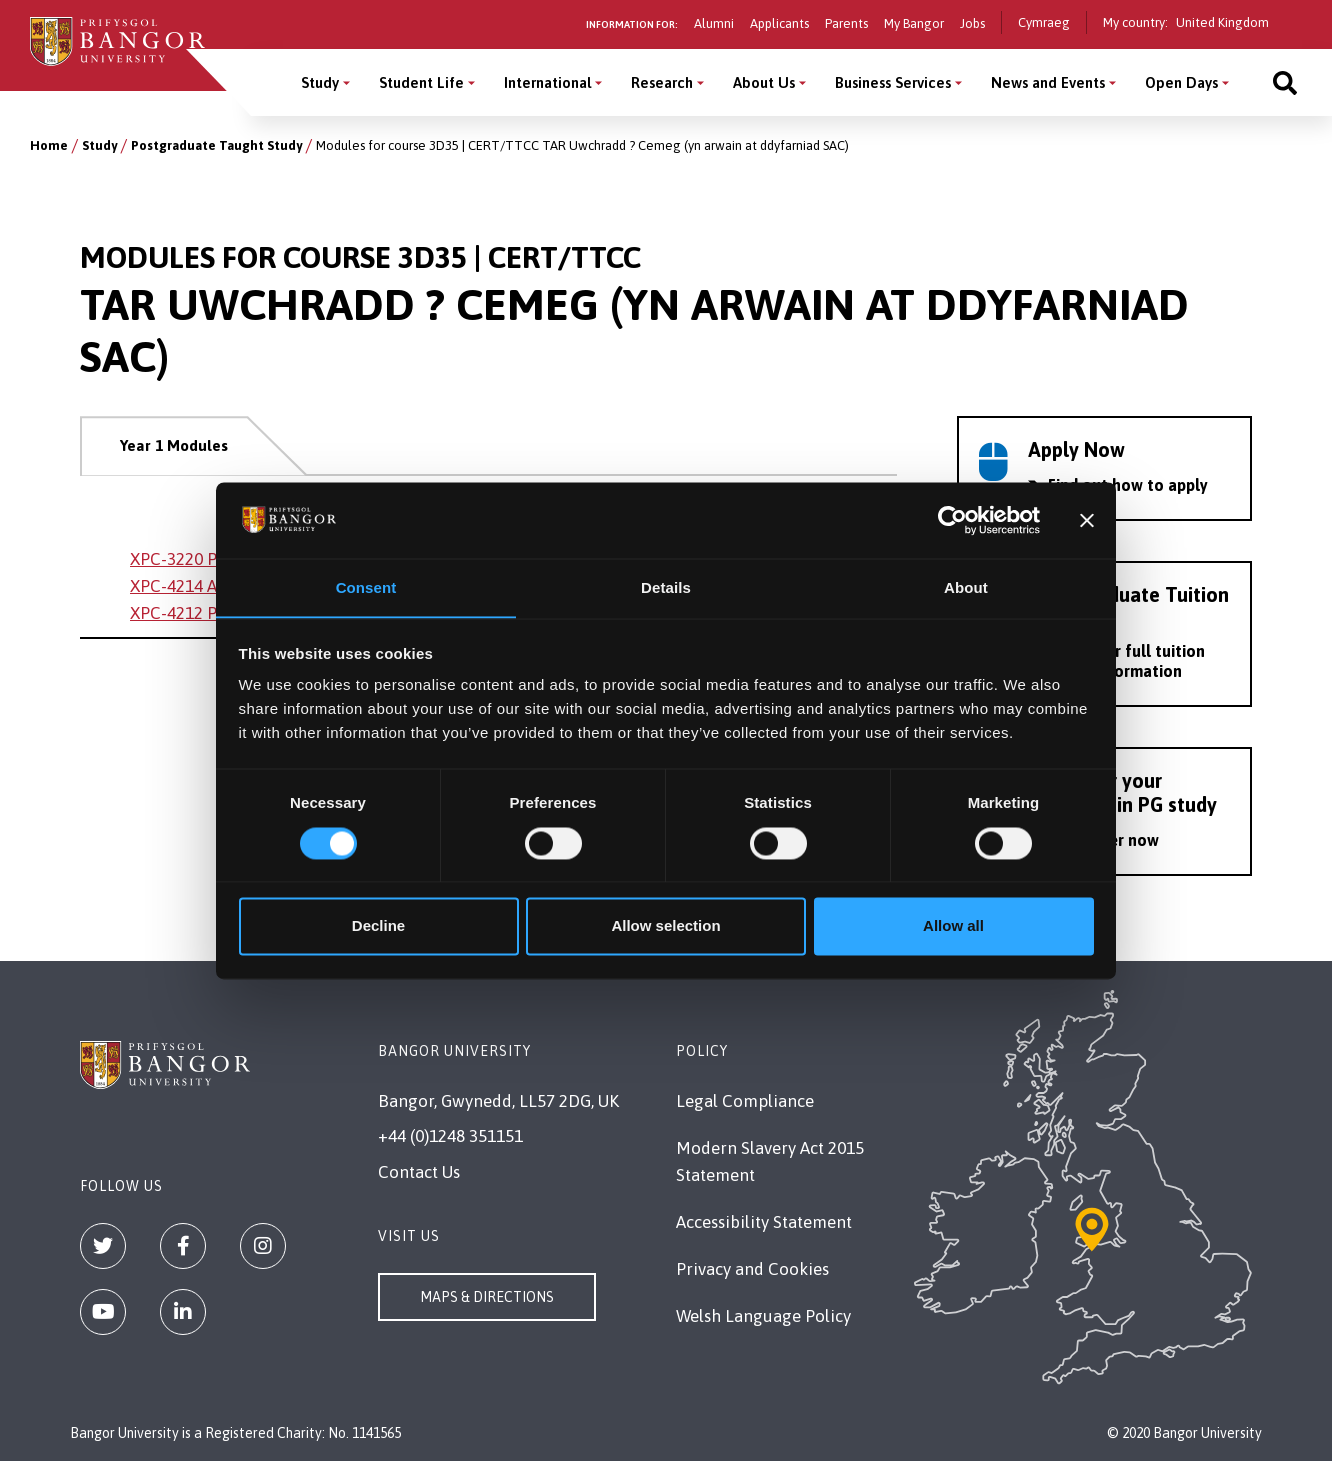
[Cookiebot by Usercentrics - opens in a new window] (952, 520)
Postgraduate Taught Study (216, 145)
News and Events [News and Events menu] (1048, 82)
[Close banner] (1087, 520)
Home (49, 145)
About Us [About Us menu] (764, 82)
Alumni (714, 23)
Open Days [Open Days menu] (1181, 82)
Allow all (953, 926)
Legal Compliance (745, 1101)
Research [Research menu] (662, 82)
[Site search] (1285, 82)
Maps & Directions (487, 1297)
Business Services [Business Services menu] (893, 82)
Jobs (972, 23)
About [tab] (966, 587)
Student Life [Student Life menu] (421, 82)
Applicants (779, 23)
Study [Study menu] (320, 82)
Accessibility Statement (764, 1222)
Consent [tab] (366, 587)
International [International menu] (547, 82)
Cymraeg (1044, 22)
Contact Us (419, 1172)
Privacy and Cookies (752, 1269)
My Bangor (914, 23)
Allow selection (665, 926)
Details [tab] (666, 587)
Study (99, 145)
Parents (846, 23)
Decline (378, 926)
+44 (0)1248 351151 (450, 1136)
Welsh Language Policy (763, 1316)
